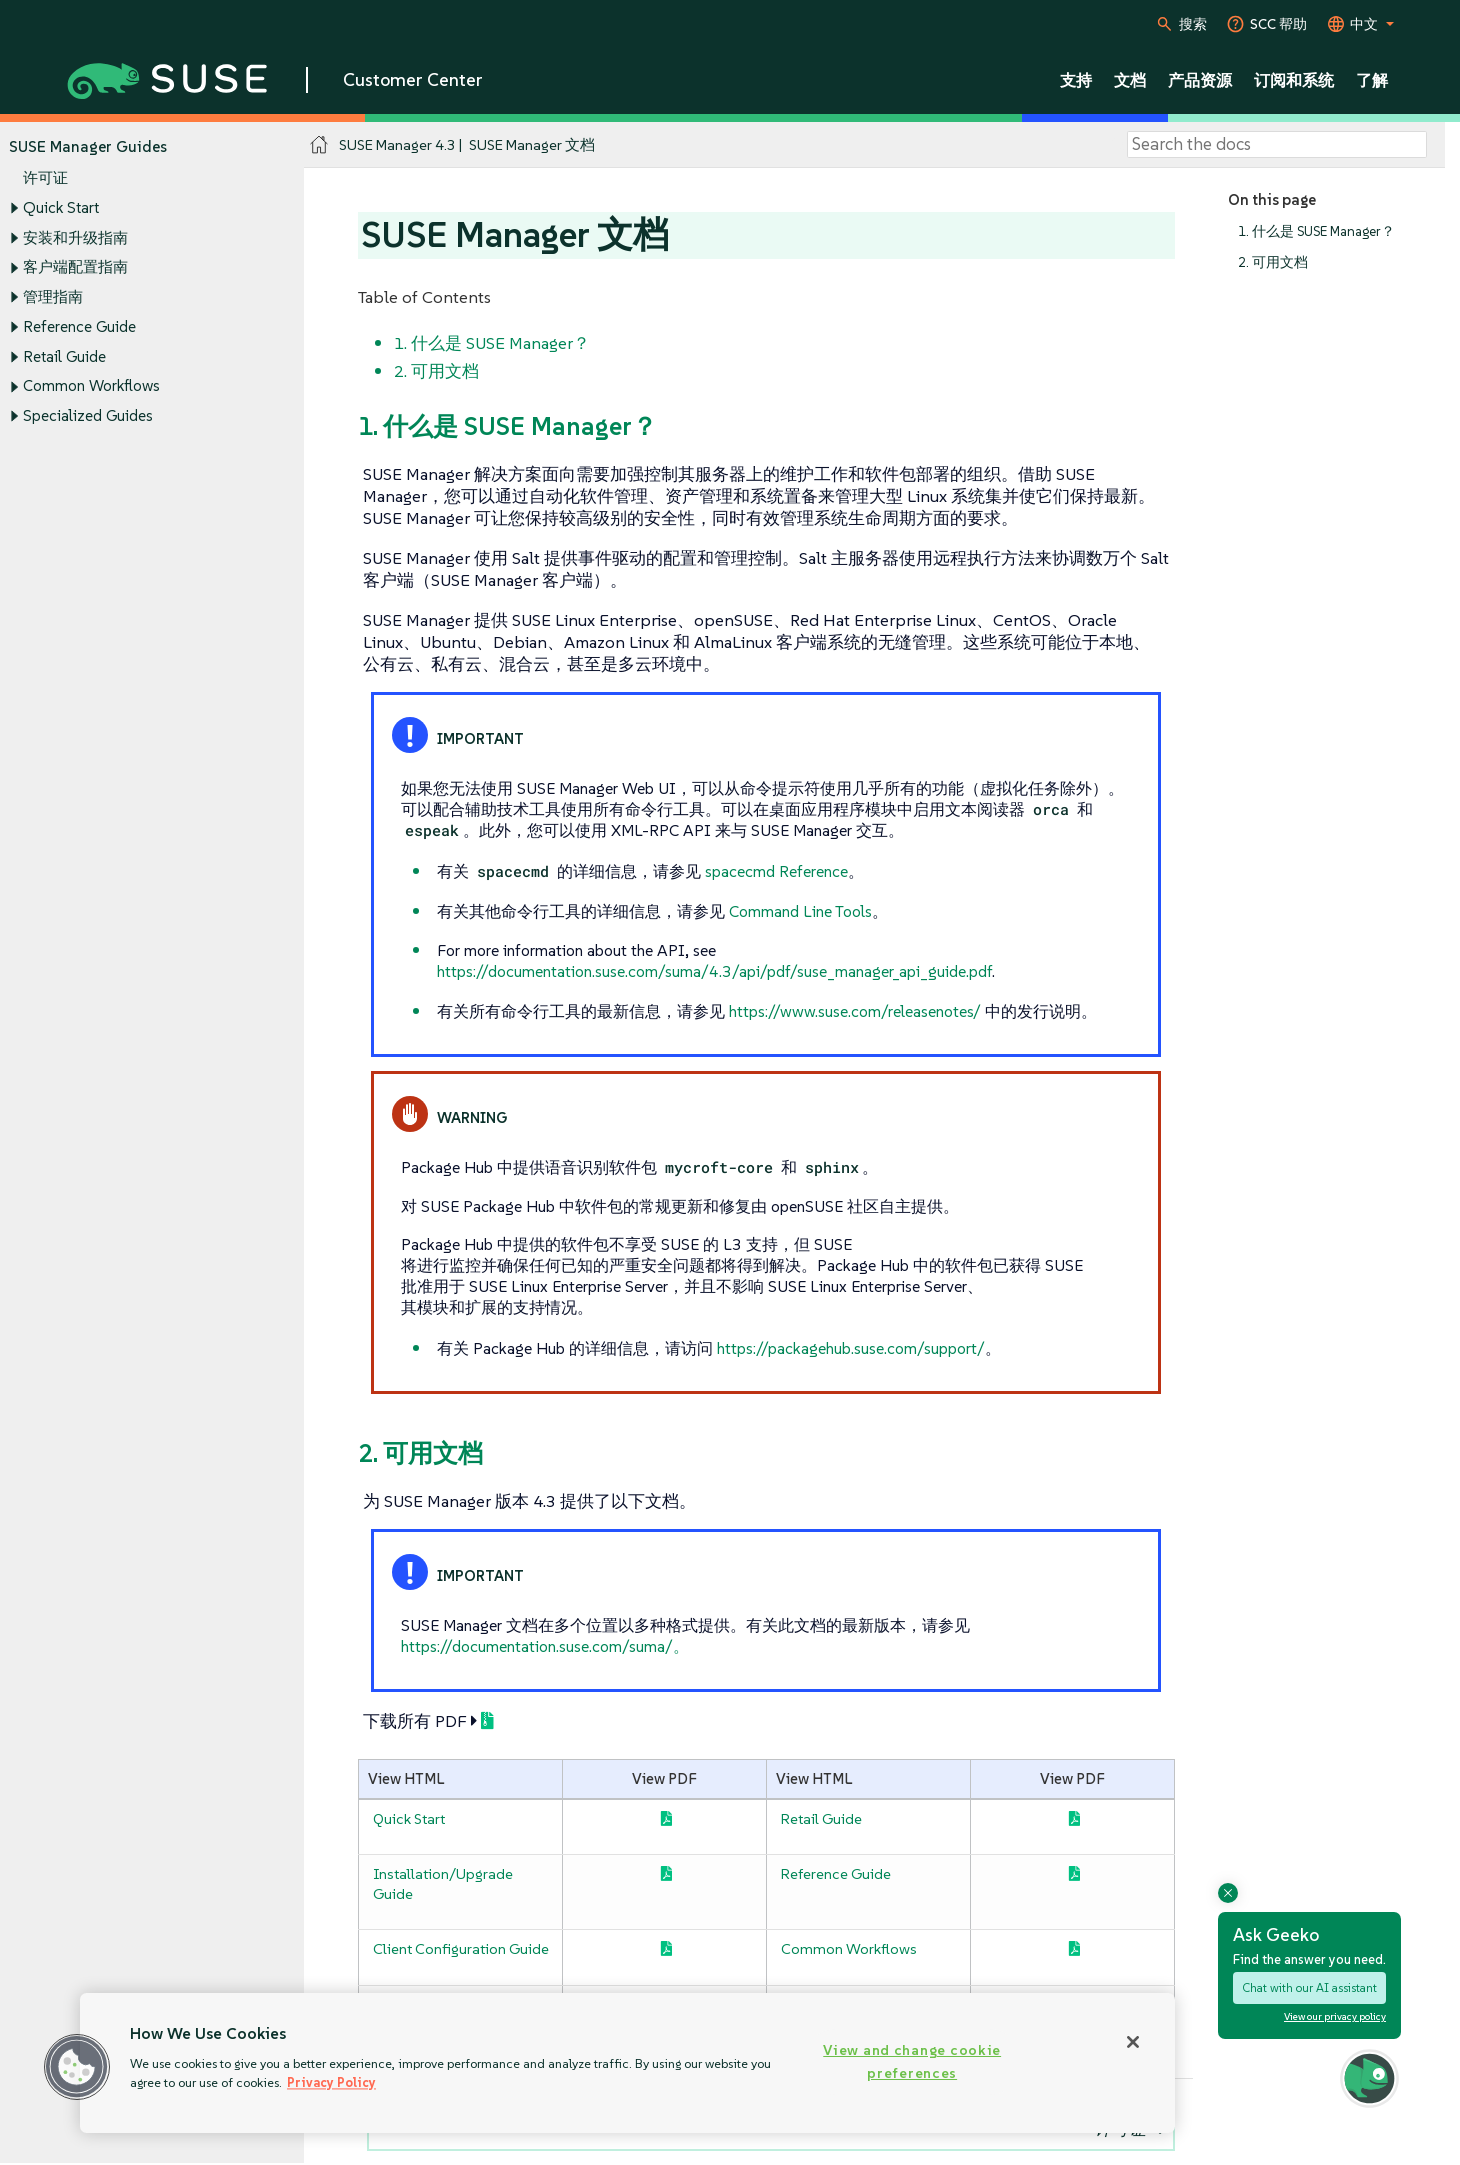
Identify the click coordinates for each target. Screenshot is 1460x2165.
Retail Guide (64, 356)
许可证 (45, 178)
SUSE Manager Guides (88, 146)
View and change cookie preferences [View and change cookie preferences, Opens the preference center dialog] (912, 2061)
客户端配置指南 (75, 267)
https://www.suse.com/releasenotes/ (855, 1011)
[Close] (1133, 2042)
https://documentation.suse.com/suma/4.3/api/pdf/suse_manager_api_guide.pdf (714, 971)
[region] (627, 2063)
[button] (77, 2067)
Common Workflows (91, 386)
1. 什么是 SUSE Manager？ (1316, 231)
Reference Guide (79, 326)
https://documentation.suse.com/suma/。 (545, 1646)
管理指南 (53, 296)
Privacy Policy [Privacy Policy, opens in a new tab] (331, 2082)
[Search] (1277, 145)
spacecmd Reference (776, 871)
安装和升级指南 (75, 237)
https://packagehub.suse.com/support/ (851, 1348)
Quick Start (61, 207)
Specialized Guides (88, 415)
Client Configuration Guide (461, 1948)
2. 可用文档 (1273, 262)
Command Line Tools (800, 911)
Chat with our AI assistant (1309, 1987)
